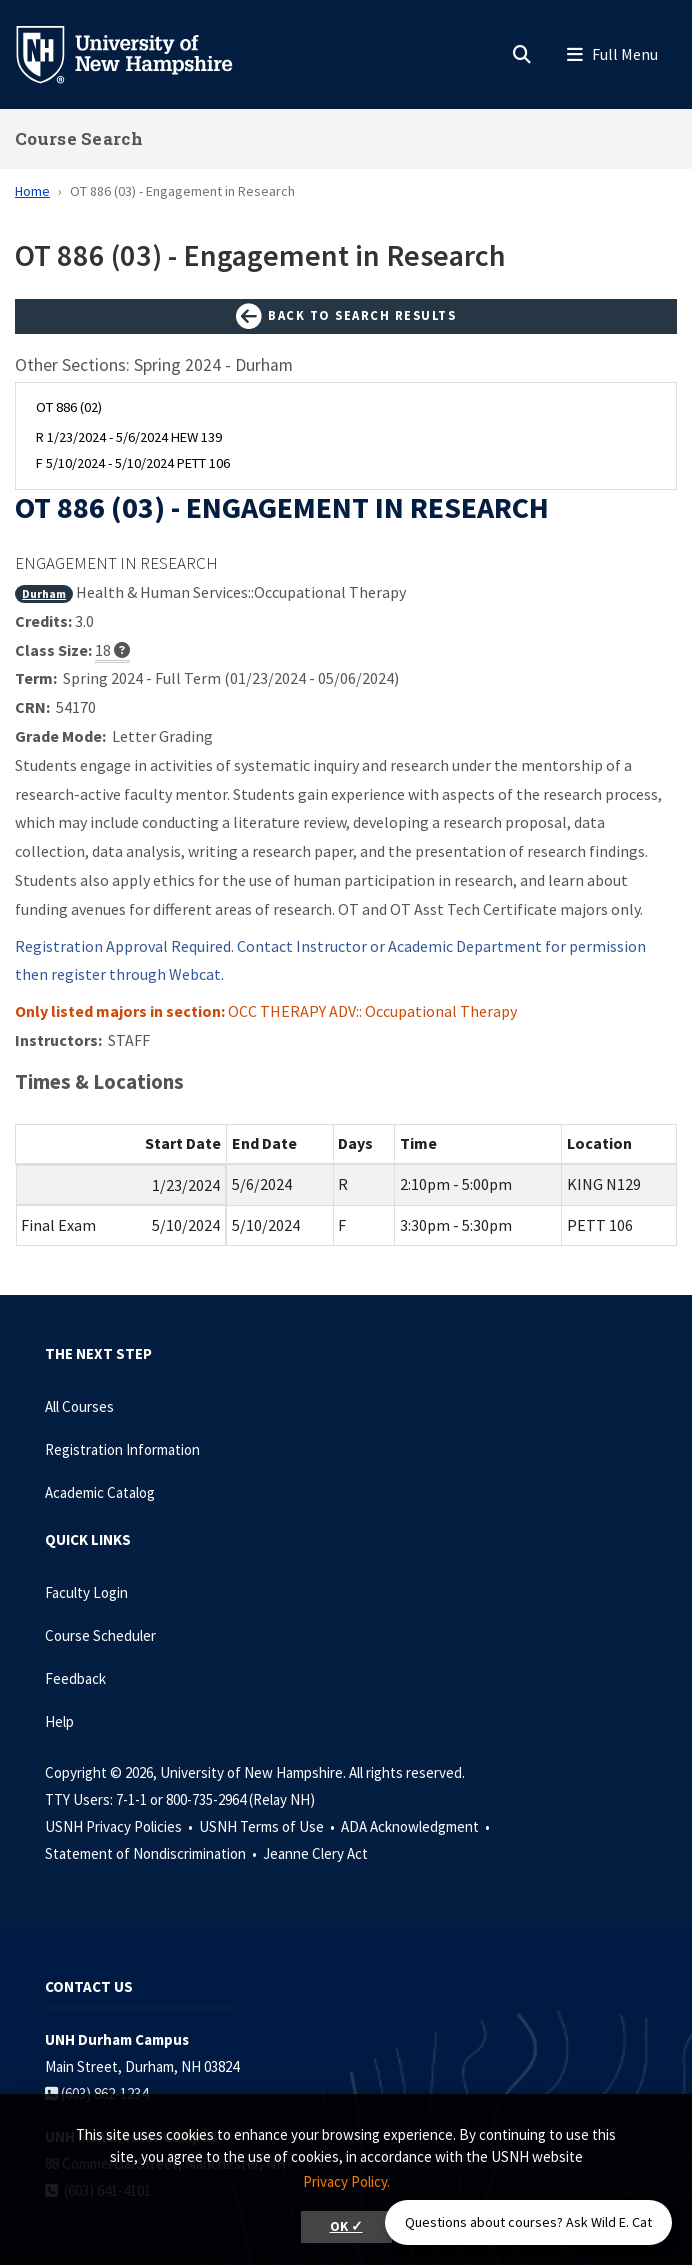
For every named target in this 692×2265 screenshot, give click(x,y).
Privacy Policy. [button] (346, 2181)
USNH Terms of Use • (268, 1826)
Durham (44, 593)
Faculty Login (86, 1592)
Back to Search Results (346, 317)
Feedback (75, 1678)
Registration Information (122, 1449)
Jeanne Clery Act (315, 1853)
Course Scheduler (100, 1635)
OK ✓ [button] (346, 2226)
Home (32, 191)
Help (59, 1721)
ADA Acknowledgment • (417, 1826)
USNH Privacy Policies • (120, 1826)
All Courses (79, 1406)
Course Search (79, 138)
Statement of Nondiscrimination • (152, 1853)
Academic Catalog (100, 1492)
